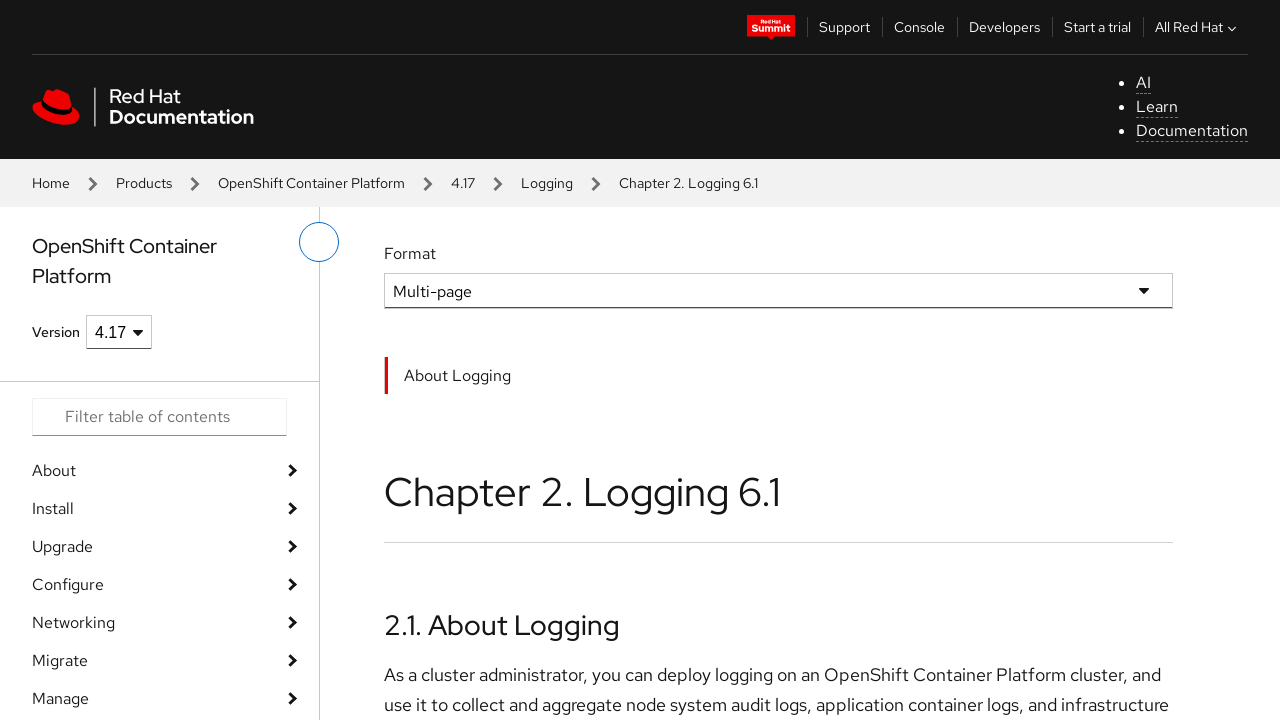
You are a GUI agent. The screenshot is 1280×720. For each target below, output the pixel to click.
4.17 (463, 183)
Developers (1004, 27)
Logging (547, 183)
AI (1143, 82)
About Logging (457, 375)
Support (844, 27)
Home (51, 183)
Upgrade (62, 546)
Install (53, 508)
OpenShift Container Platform (311, 183)
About (54, 470)
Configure (68, 584)
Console (919, 27)
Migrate (60, 660)
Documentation (1192, 130)
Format (410, 253)
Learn (1157, 106)
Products (144, 183)
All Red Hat (1198, 27)
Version (56, 332)
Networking (73, 622)
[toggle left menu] (319, 242)
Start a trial (1097, 27)
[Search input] (159, 417)
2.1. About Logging (502, 625)
